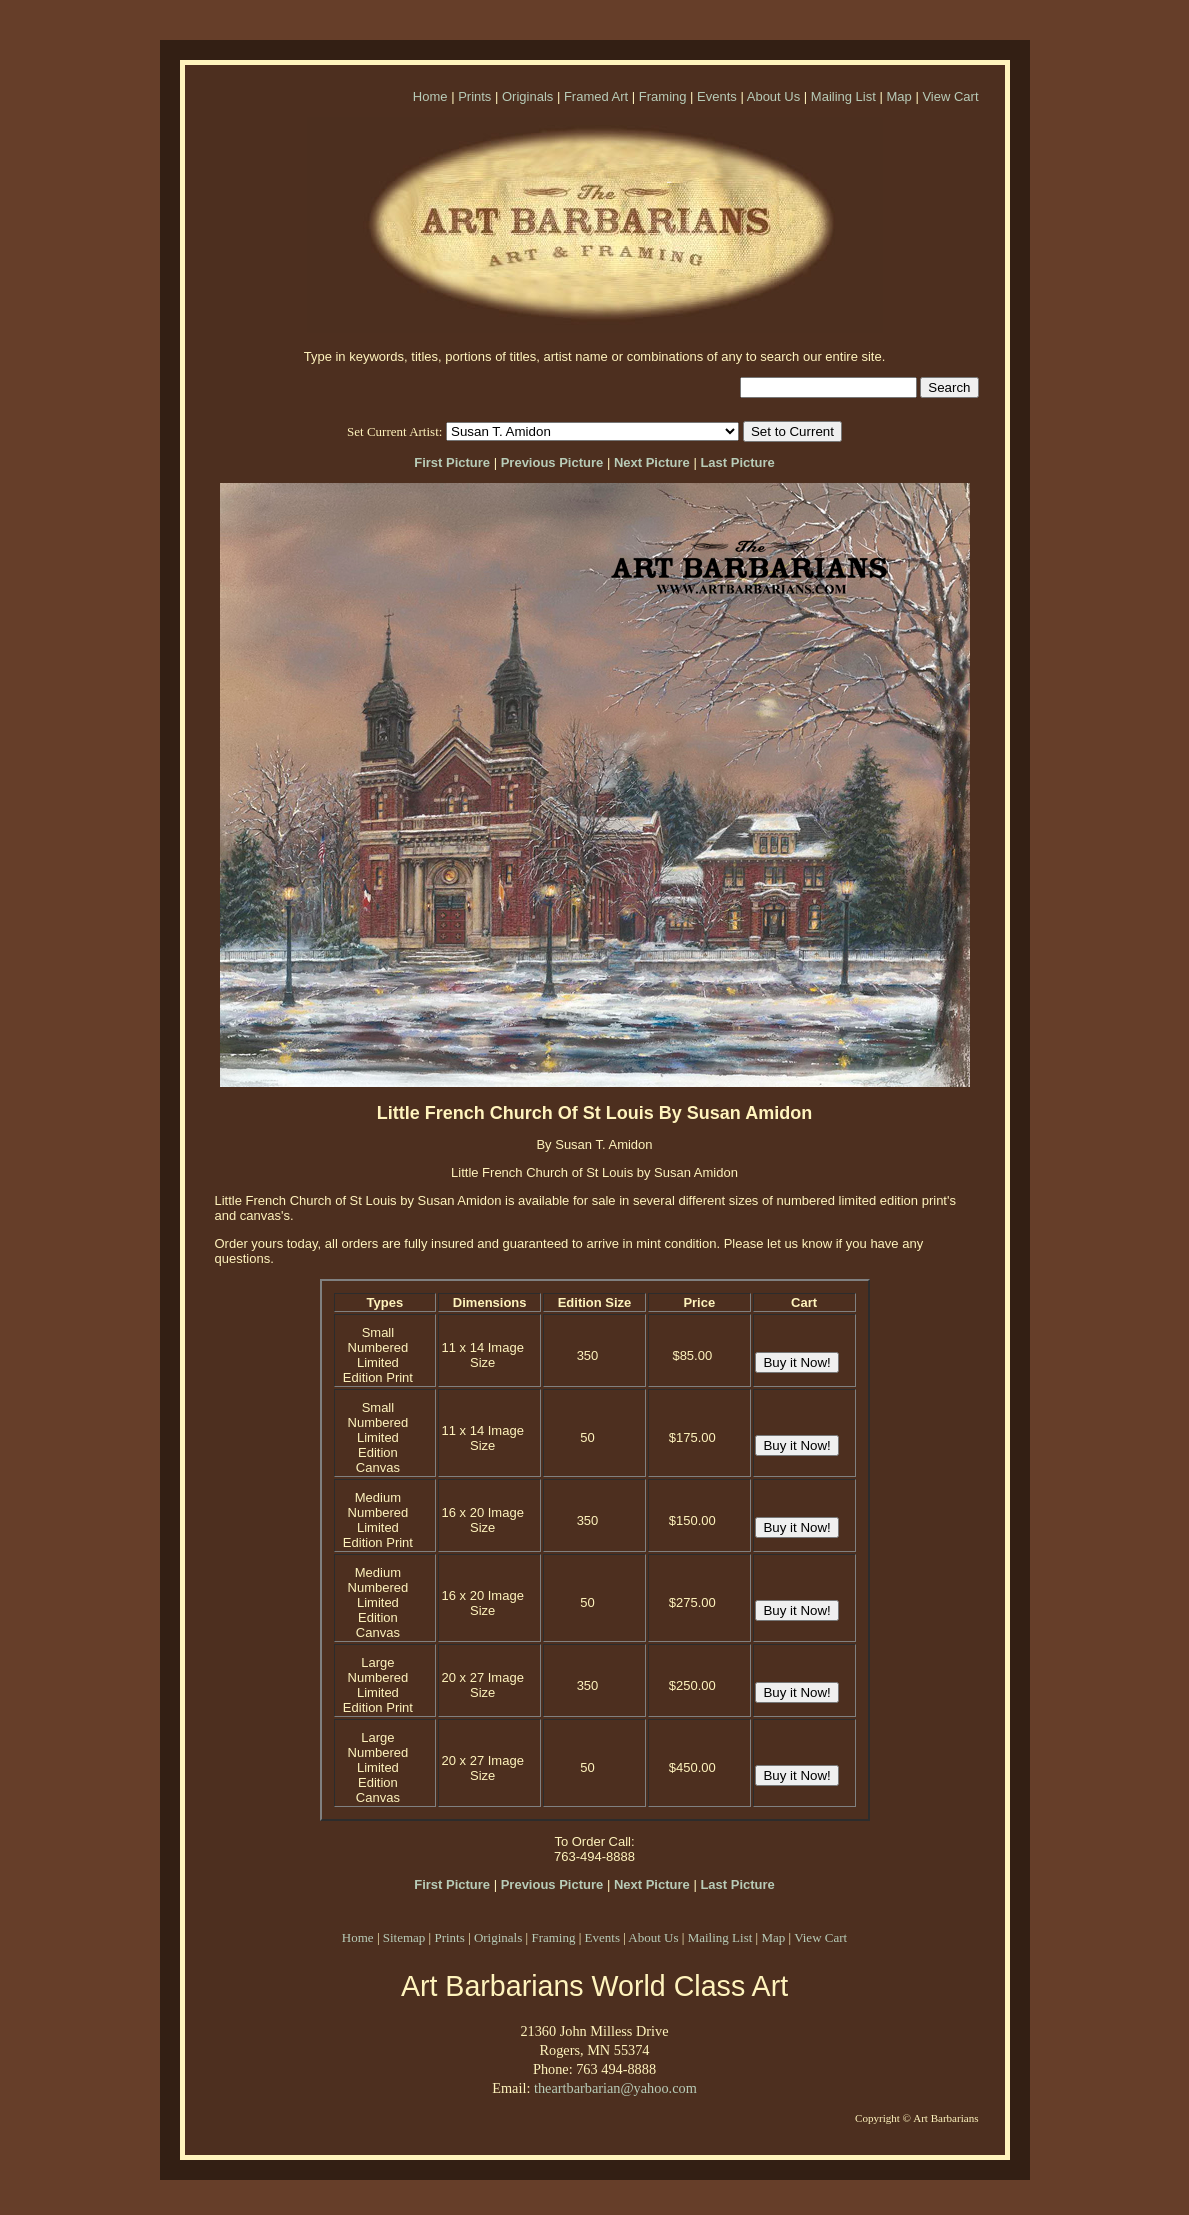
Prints (474, 96)
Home (430, 96)
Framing (663, 96)
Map (898, 96)
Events (717, 96)
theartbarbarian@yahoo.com (615, 2088)
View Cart (950, 96)
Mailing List (843, 96)
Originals (527, 96)
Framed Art (596, 96)
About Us (773, 96)
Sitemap (404, 1937)
